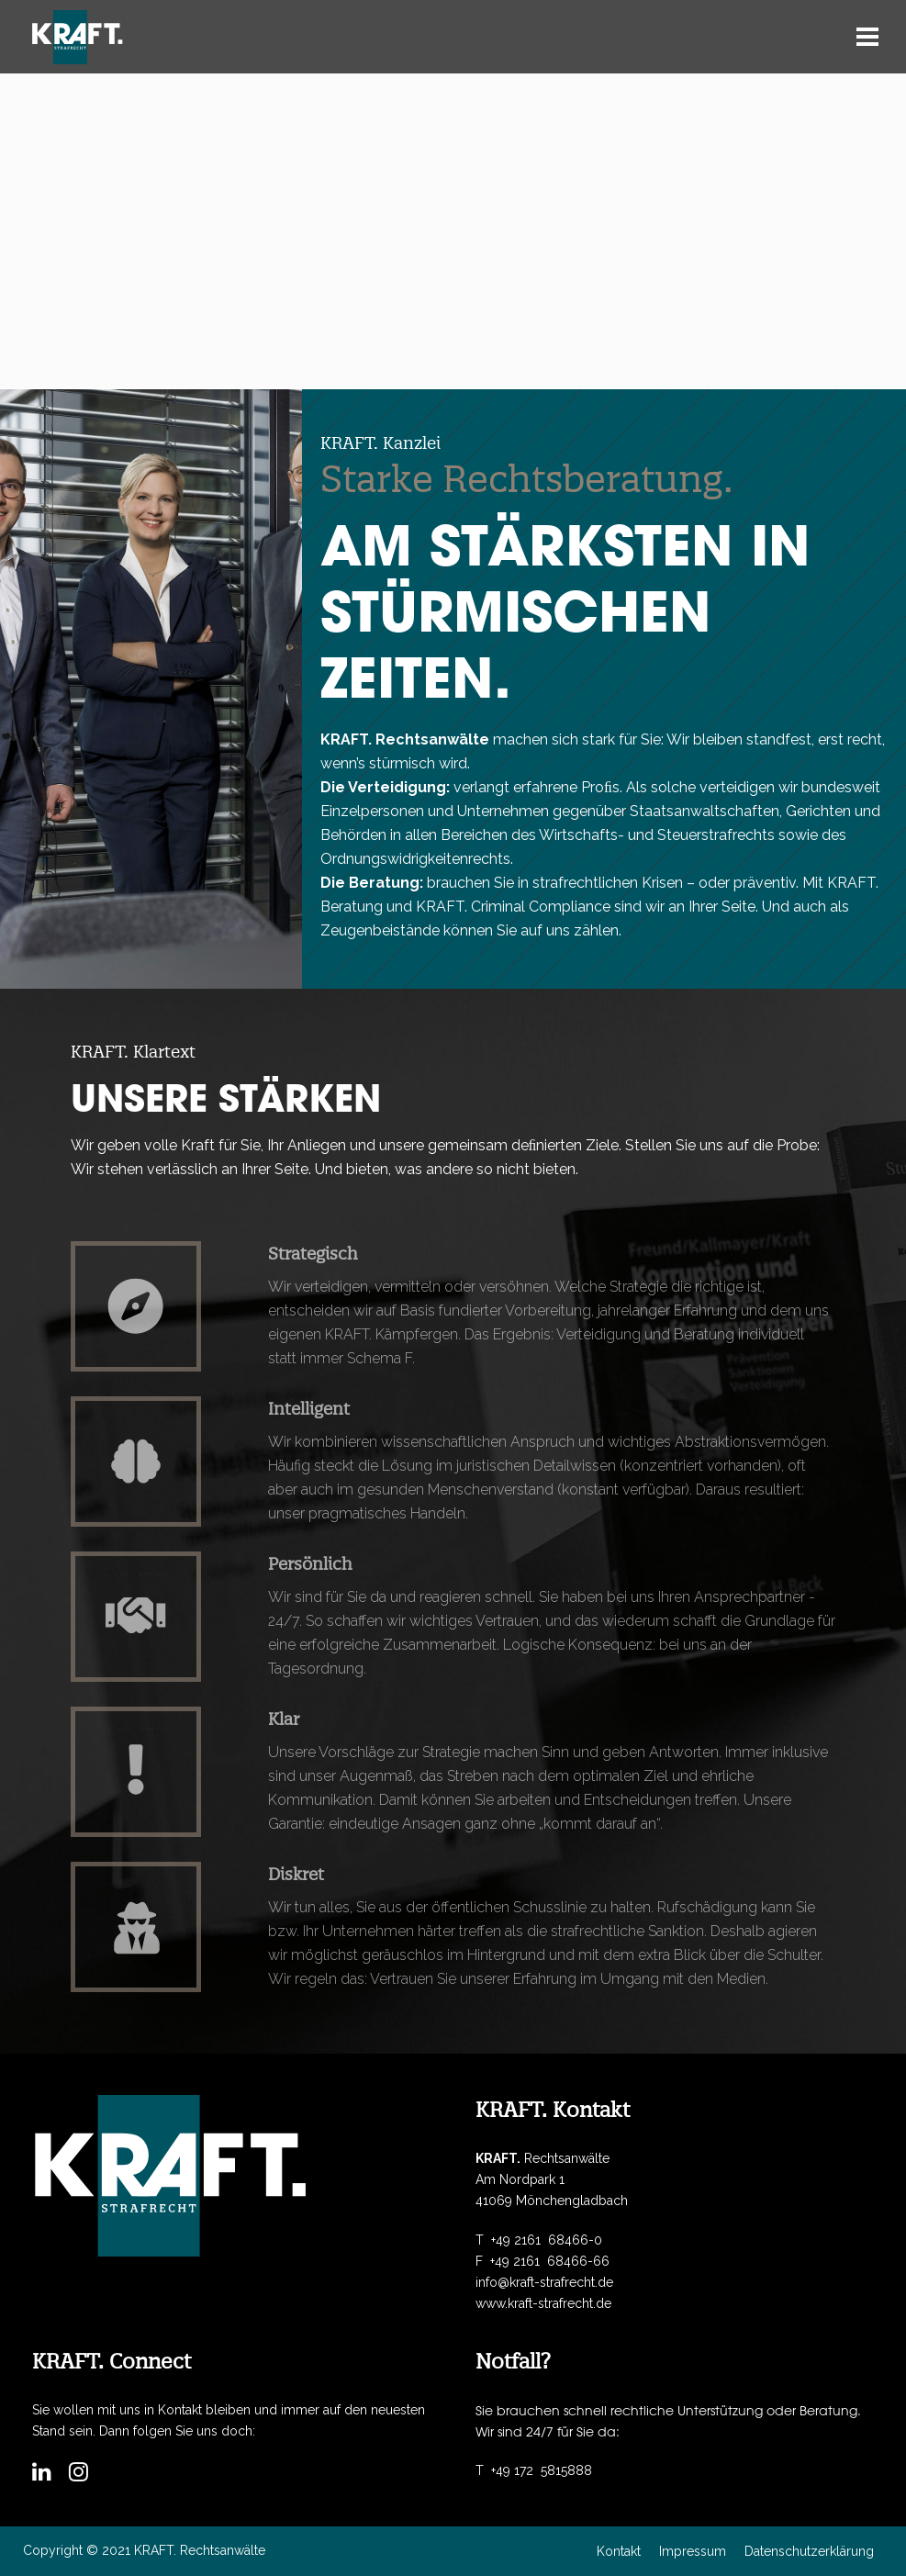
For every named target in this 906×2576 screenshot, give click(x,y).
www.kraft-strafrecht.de (543, 2303)
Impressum (692, 2551)
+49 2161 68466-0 (546, 2240)
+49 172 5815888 (541, 2470)
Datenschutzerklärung (809, 2551)
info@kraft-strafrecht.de (544, 2282)
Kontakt (619, 2551)
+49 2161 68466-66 (550, 2261)
